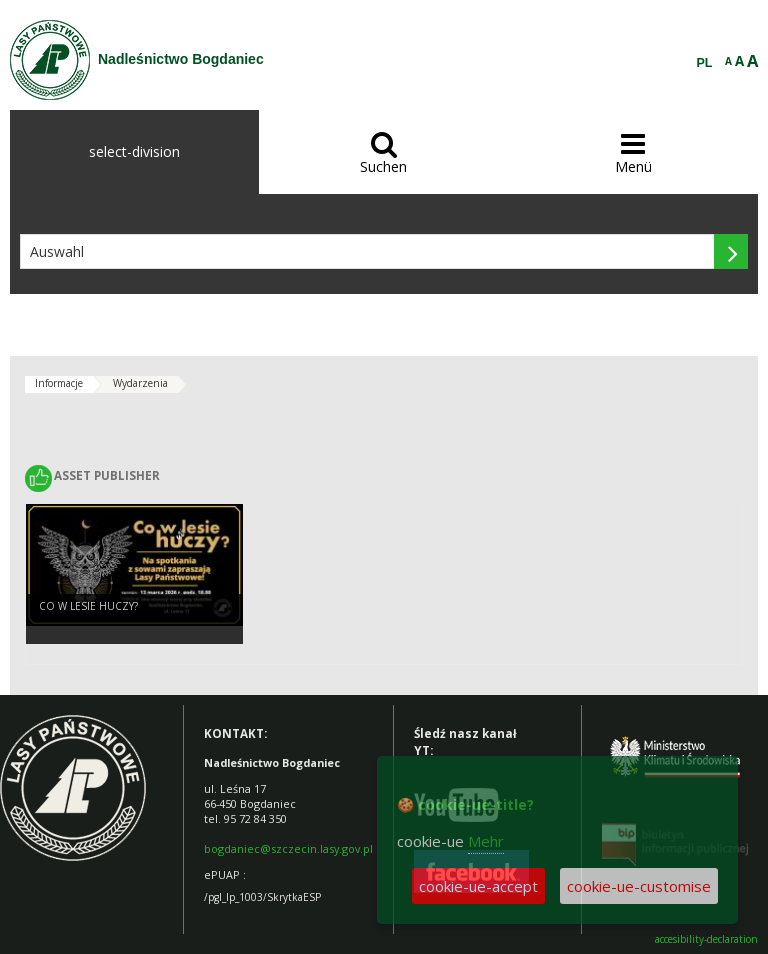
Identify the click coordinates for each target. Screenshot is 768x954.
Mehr (486, 841)
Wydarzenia (140, 383)
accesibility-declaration (706, 939)
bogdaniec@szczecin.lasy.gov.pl (288, 848)
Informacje (59, 383)
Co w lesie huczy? (88, 606)
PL (705, 63)
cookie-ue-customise (639, 886)
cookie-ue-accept (478, 886)
